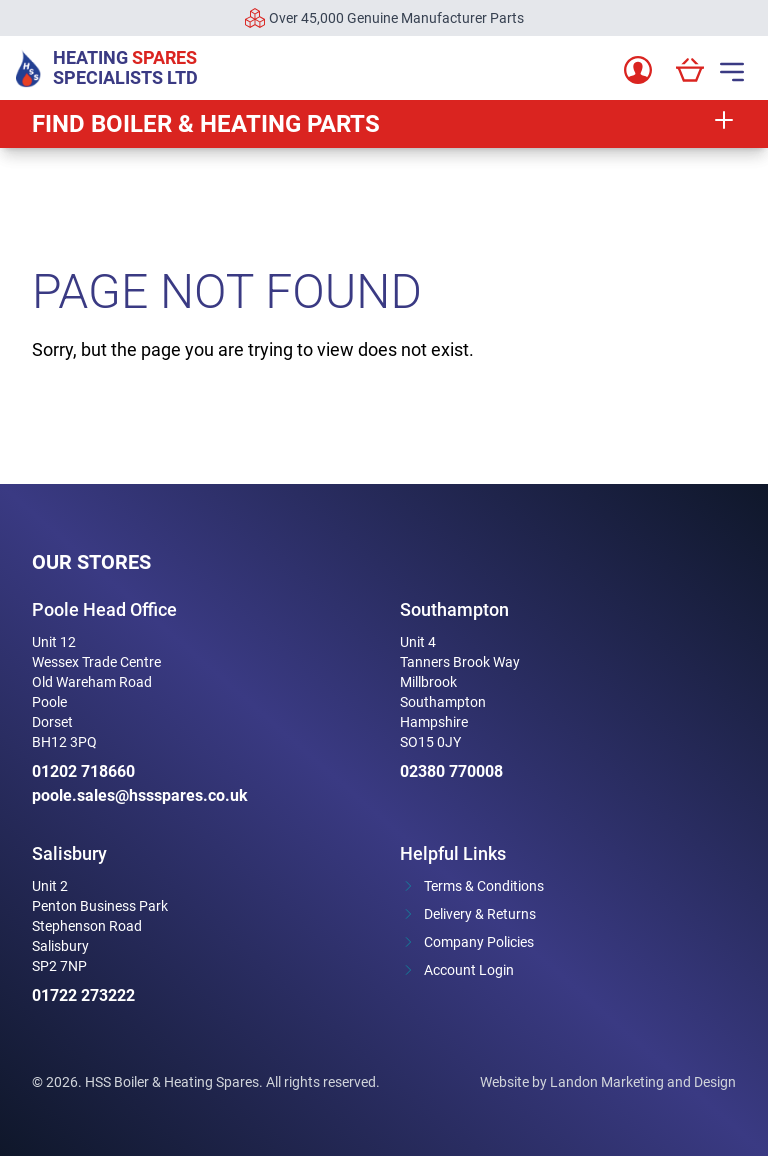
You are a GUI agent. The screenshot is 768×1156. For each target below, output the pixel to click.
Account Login (469, 970)
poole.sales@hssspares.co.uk (140, 795)
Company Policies (479, 942)
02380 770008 (451, 771)
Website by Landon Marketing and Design (608, 1082)
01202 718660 (83, 771)
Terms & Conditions (484, 886)
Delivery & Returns (480, 914)
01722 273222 (83, 995)
